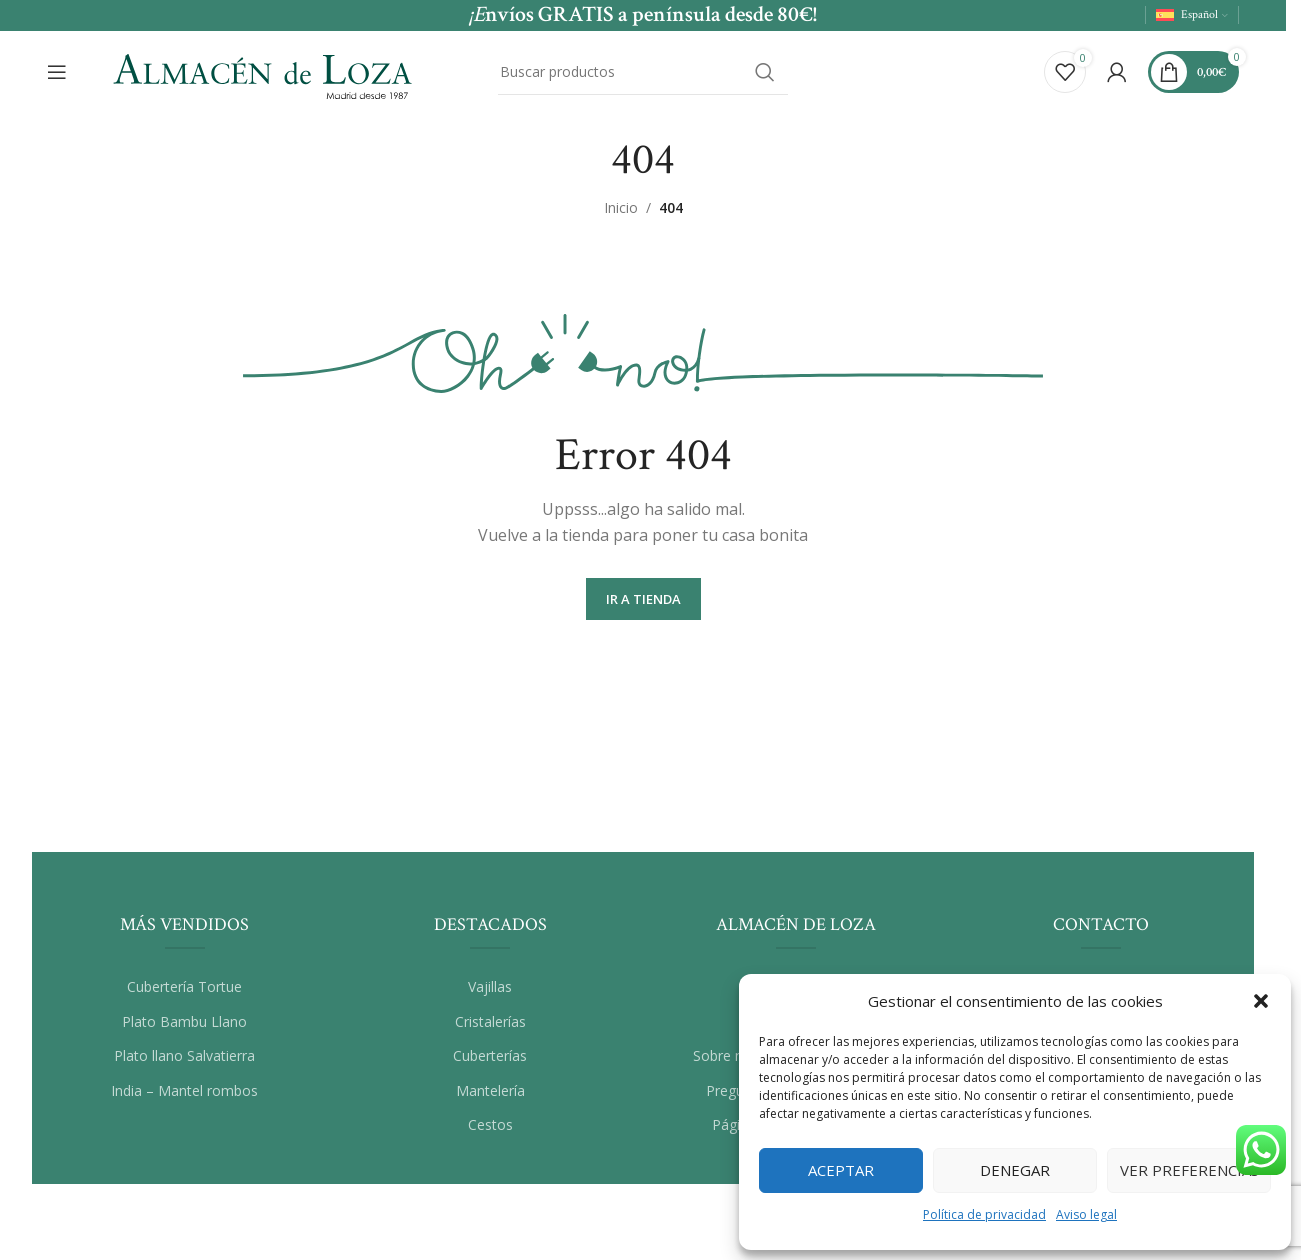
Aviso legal (1086, 1214)
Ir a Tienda (643, 600)
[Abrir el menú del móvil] (57, 73)
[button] (1261, 1001)
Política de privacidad (984, 1214)
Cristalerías (490, 1022)
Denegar (1015, 1170)
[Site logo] (262, 70)
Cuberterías (490, 1056)
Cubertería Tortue (184, 987)
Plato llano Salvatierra (184, 1056)
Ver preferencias (1189, 1170)
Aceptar (841, 1170)
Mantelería (490, 1091)
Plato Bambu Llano (184, 1022)
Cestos (490, 1126)
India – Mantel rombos (184, 1091)
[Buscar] (643, 73)
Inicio (621, 208)
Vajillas (490, 987)
